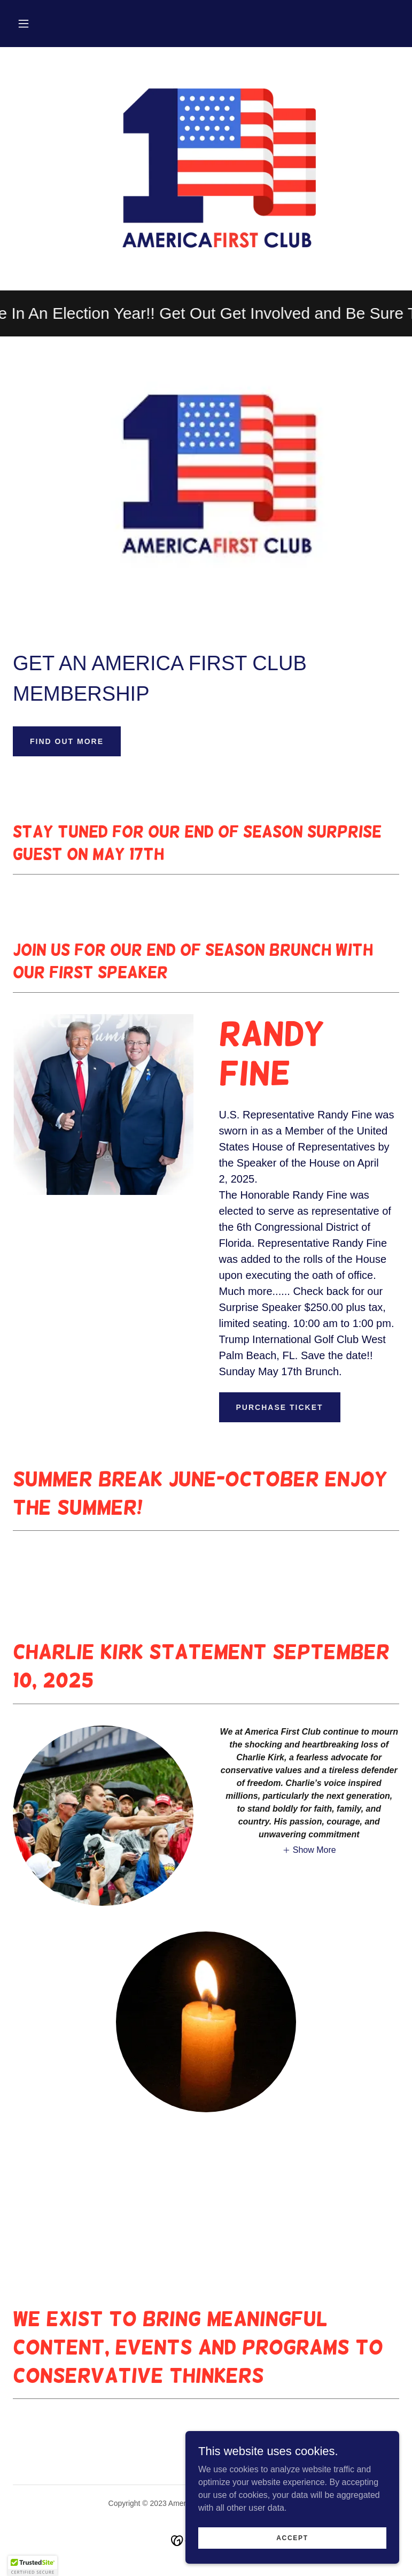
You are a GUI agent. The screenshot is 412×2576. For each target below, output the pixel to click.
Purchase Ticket (279, 1407)
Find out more (67, 741)
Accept (292, 2537)
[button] (23, 23)
